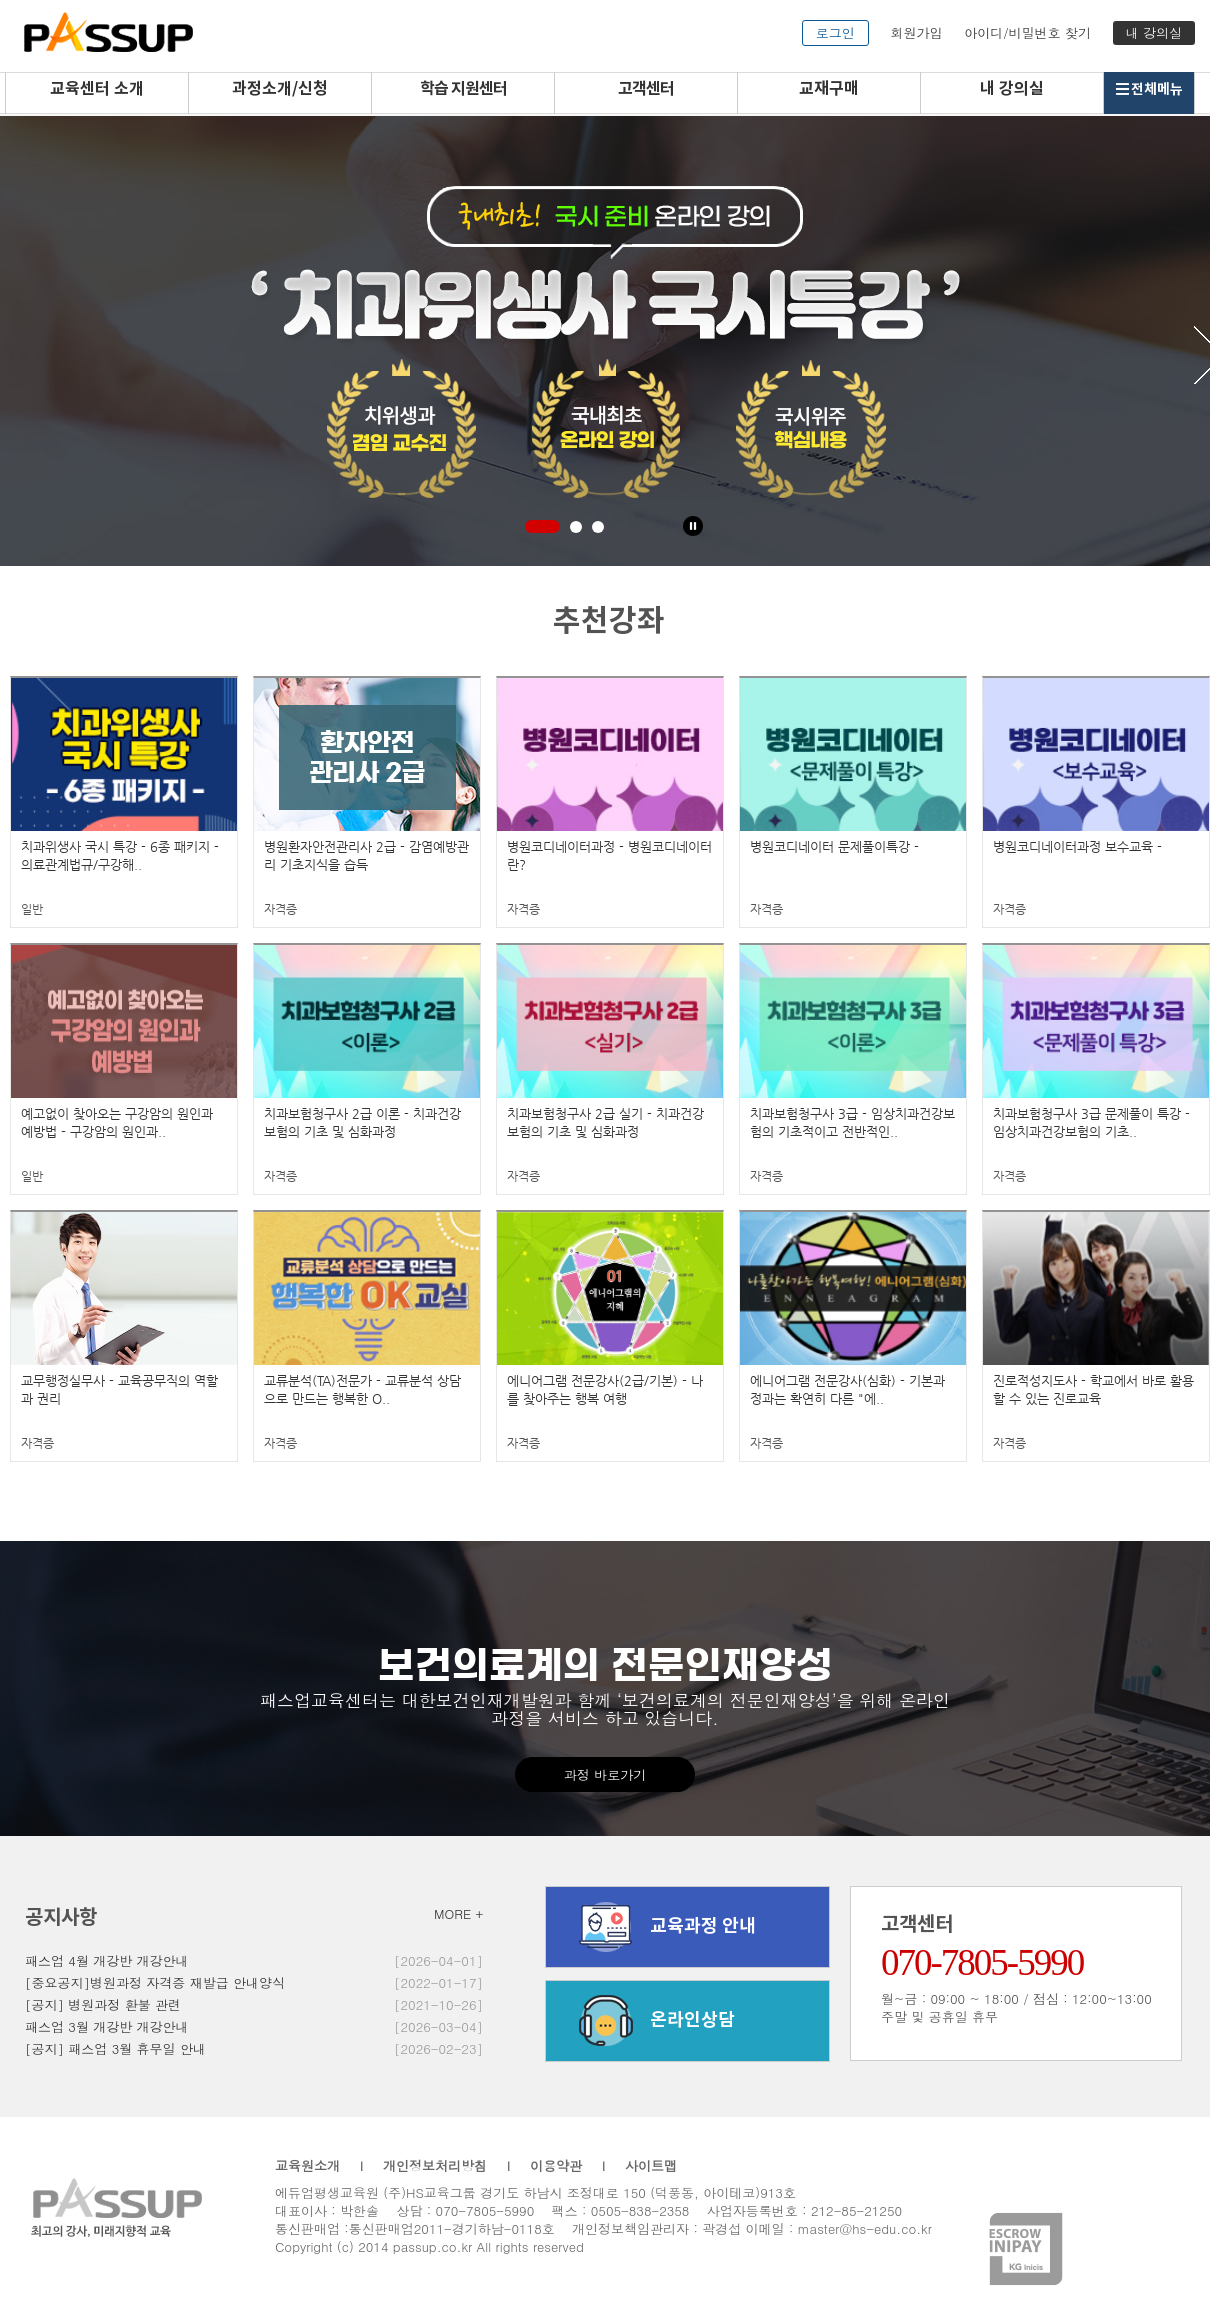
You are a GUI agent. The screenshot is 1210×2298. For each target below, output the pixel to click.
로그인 (835, 32)
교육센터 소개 (97, 89)
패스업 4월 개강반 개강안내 (107, 1960)
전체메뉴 (1149, 89)
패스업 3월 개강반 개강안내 (107, 2026)
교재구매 (829, 89)
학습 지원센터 (463, 89)
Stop (693, 526)
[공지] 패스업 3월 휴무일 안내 (115, 2048)
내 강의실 (1154, 32)
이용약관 (556, 2165)
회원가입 (916, 32)
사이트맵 (651, 2165)
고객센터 (646, 89)
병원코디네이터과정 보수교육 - (1077, 846)
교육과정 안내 (661, 1927)
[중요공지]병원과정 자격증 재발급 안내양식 (155, 1982)
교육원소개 (307, 2165)
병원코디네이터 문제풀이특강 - (834, 846)
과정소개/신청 (280, 89)
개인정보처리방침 (435, 2165)
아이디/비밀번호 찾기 (1027, 32)
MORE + (458, 1913)
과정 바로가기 (605, 1774)
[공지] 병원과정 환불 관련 (103, 2004)
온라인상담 (650, 2021)
